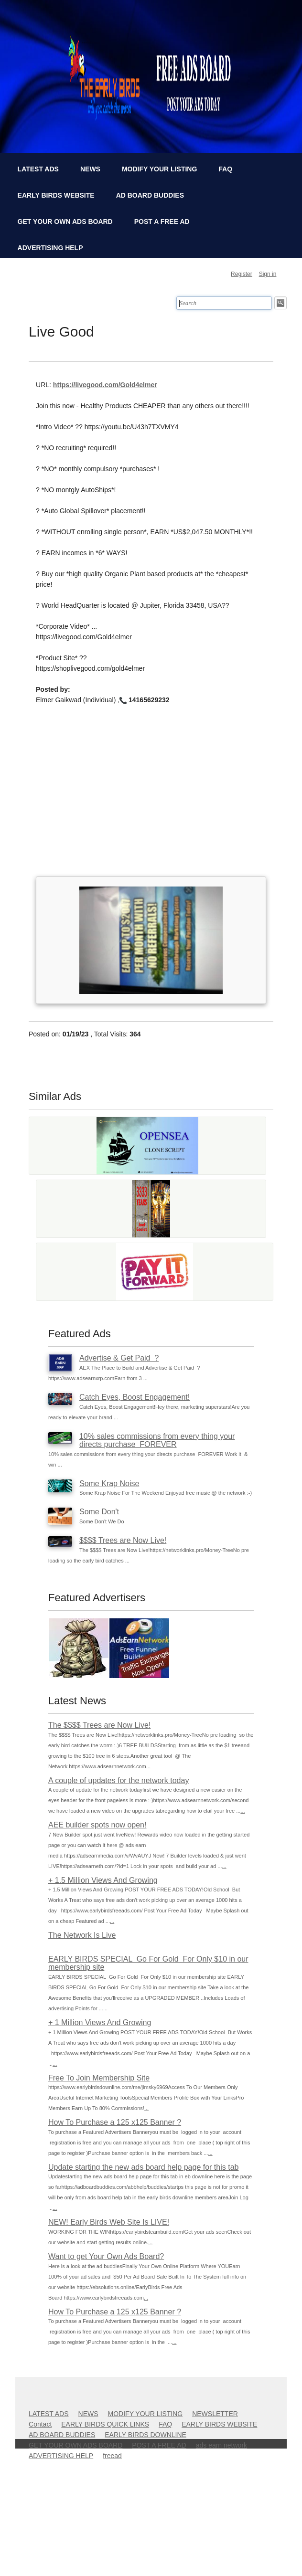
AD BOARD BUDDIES (150, 195)
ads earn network (221, 2445)
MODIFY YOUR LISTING (159, 169)
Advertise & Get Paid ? (119, 1358)
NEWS (90, 169)
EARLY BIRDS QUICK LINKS (105, 2424)
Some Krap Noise (109, 1483)
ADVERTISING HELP (50, 248)
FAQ (225, 169)
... (148, 1766)
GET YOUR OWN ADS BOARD (65, 221)
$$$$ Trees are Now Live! (122, 1540)
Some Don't (99, 1512)
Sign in (268, 274)
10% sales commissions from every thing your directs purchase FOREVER (157, 1440)
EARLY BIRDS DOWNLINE (145, 2435)
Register (241, 274)
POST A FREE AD (162, 221)
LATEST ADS (38, 169)
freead (112, 2456)
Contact (40, 2424)
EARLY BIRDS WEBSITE (56, 195)
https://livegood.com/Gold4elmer (105, 385)
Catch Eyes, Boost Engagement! (134, 1397)
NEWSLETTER (215, 2414)
